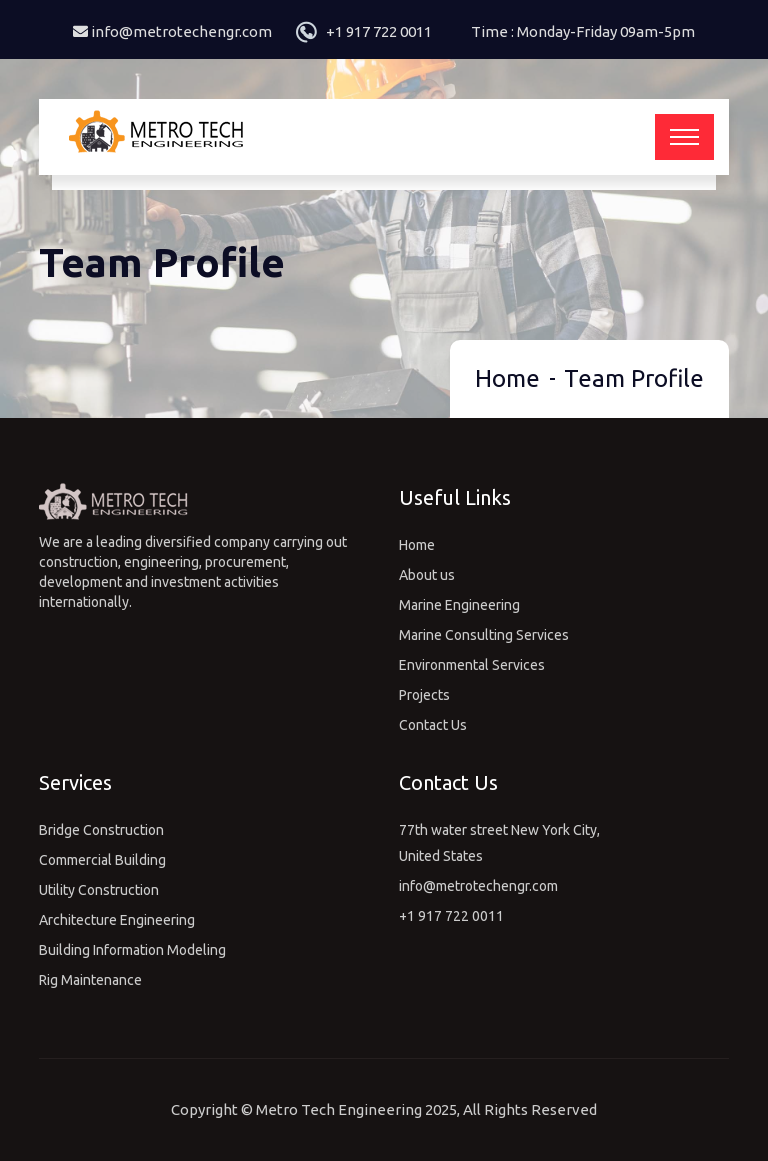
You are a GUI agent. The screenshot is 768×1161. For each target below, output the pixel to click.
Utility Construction (99, 890)
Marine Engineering (459, 605)
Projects (424, 695)
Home (507, 378)
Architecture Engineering (117, 920)
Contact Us (433, 725)
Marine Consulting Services (484, 635)
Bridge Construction (101, 830)
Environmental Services (472, 665)
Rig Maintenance (90, 980)
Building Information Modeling (132, 950)
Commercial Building (102, 860)
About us (427, 575)
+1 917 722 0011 (379, 31)
